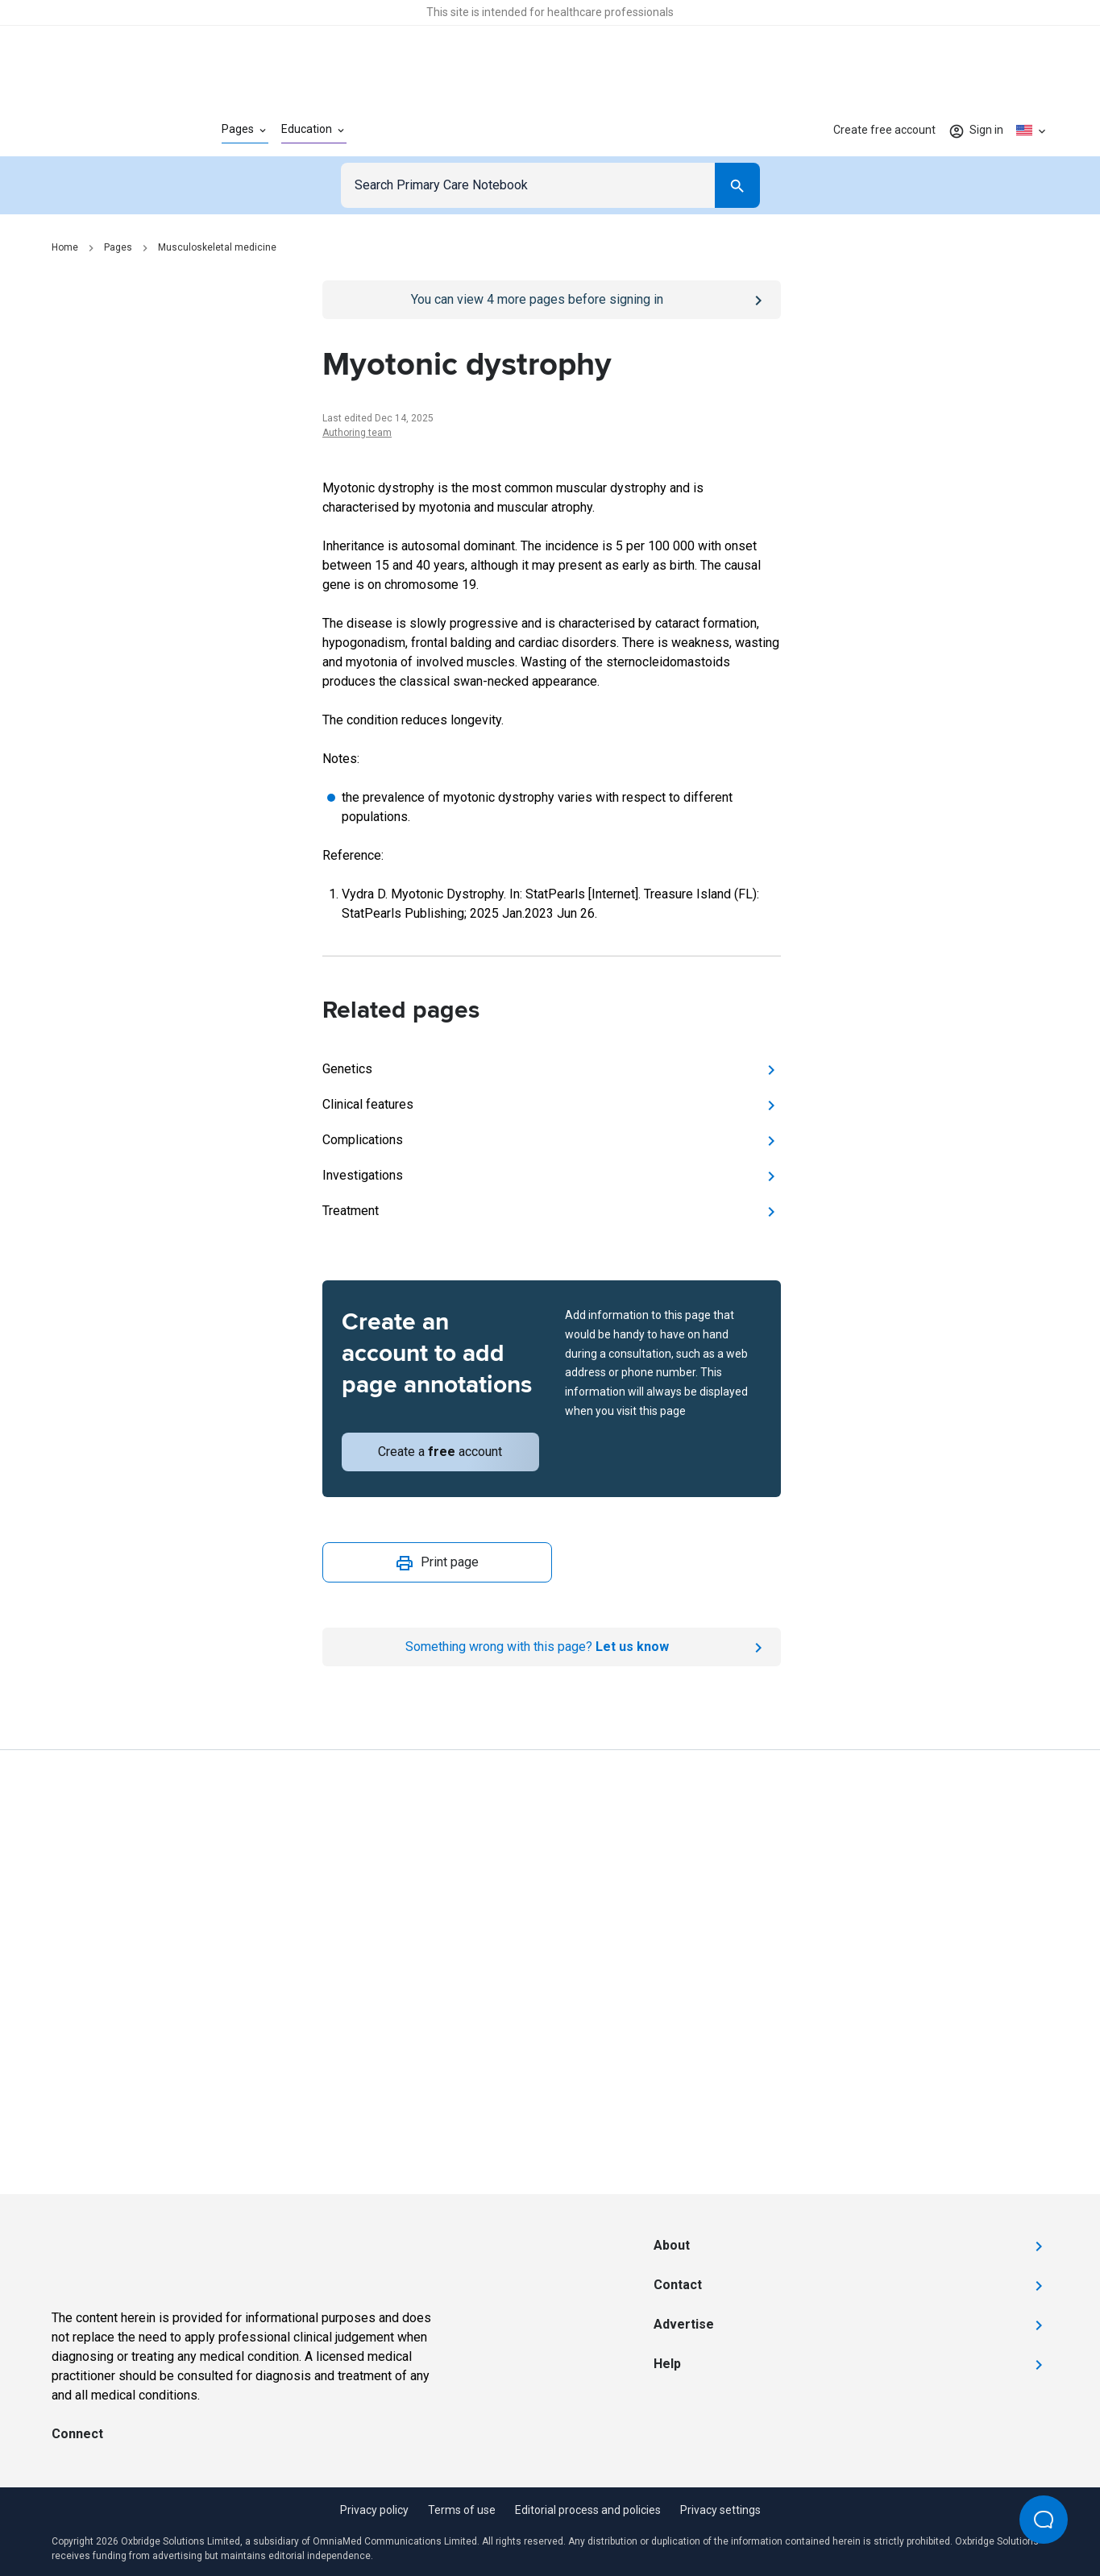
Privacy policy (374, 2509)
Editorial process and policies (588, 2509)
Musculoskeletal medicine (217, 247)
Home (65, 247)
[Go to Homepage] (111, 130)
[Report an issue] (551, 1647)
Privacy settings (720, 2509)
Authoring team (357, 432)
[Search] (737, 185)
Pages (118, 247)
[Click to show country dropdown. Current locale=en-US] (1032, 130)
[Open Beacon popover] (1043, 2519)
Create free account (884, 129)
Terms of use (462, 2509)
